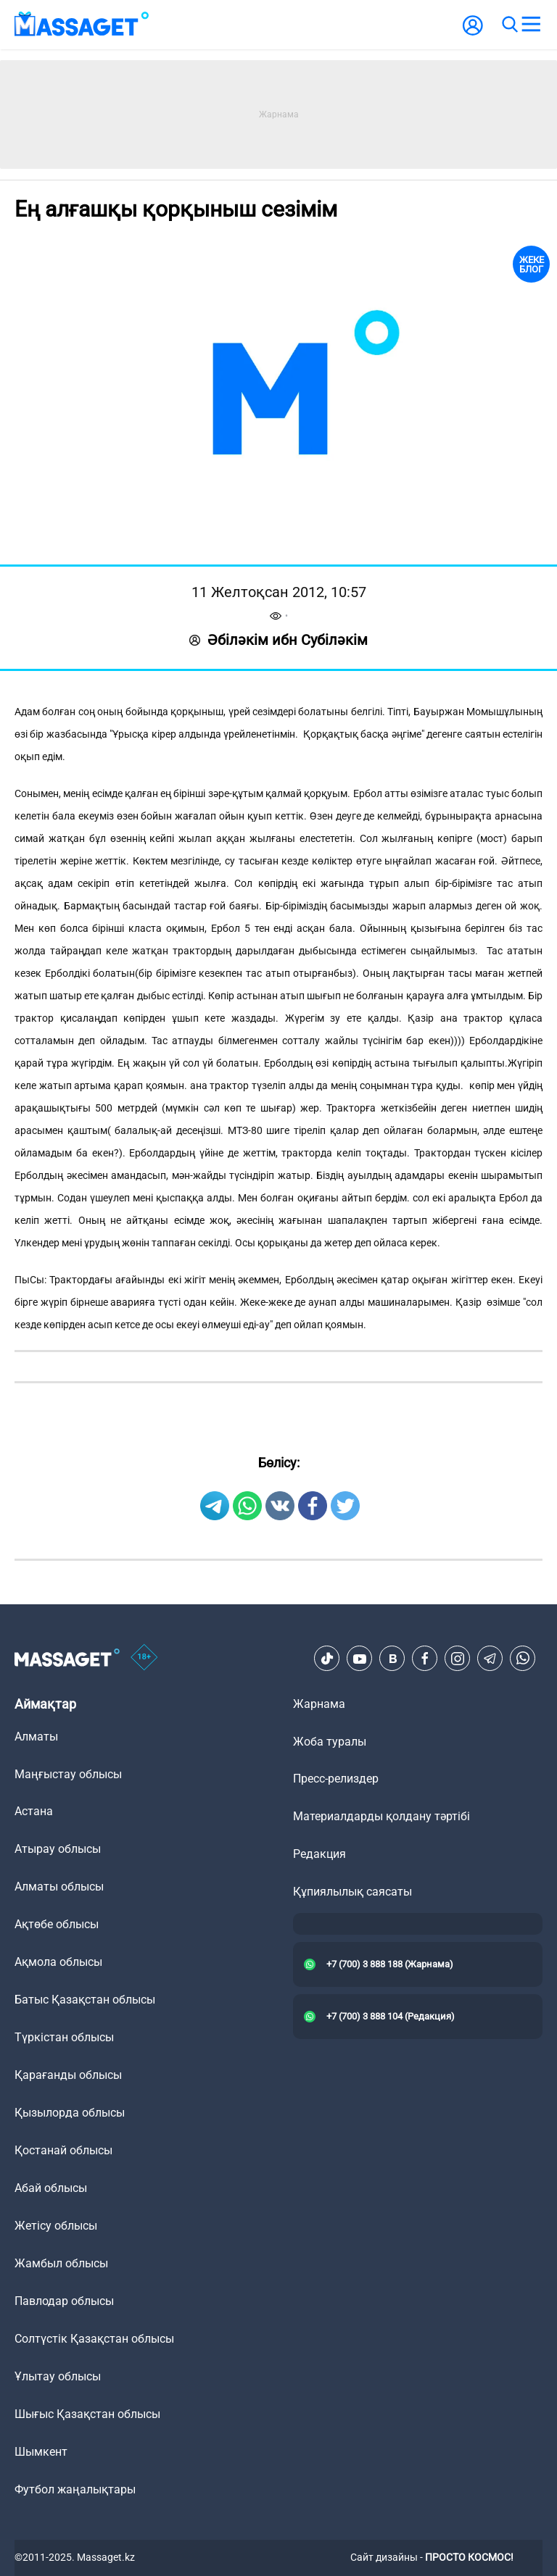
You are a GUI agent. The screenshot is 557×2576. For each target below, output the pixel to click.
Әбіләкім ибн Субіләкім (278, 640)
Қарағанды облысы (68, 2075)
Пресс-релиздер (336, 1778)
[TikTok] (327, 1658)
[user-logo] (472, 33)
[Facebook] (425, 1658)
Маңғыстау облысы (68, 1774)
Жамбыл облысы (61, 2263)
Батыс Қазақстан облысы (85, 1999)
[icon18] (144, 1658)
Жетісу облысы (56, 2226)
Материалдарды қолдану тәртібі (381, 1816)
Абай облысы (51, 2188)
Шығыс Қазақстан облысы (87, 2414)
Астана (34, 1811)
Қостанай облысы (63, 2150)
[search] (509, 24)
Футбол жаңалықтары (75, 2489)
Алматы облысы (59, 1886)
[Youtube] (359, 1658)
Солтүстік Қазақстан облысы (94, 2339)
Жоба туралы (329, 1741)
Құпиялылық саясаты (352, 1891)
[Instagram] (457, 1658)
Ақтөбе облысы (57, 1924)
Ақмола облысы (58, 1962)
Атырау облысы (58, 1849)
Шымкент (41, 2452)
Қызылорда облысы (70, 2112)
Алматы (36, 1736)
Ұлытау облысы (58, 2376)
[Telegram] (490, 1658)
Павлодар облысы (64, 2301)
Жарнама (319, 1704)
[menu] (530, 24)
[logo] (82, 24)
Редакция (319, 1854)
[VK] (392, 1658)
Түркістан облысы (64, 2037)
